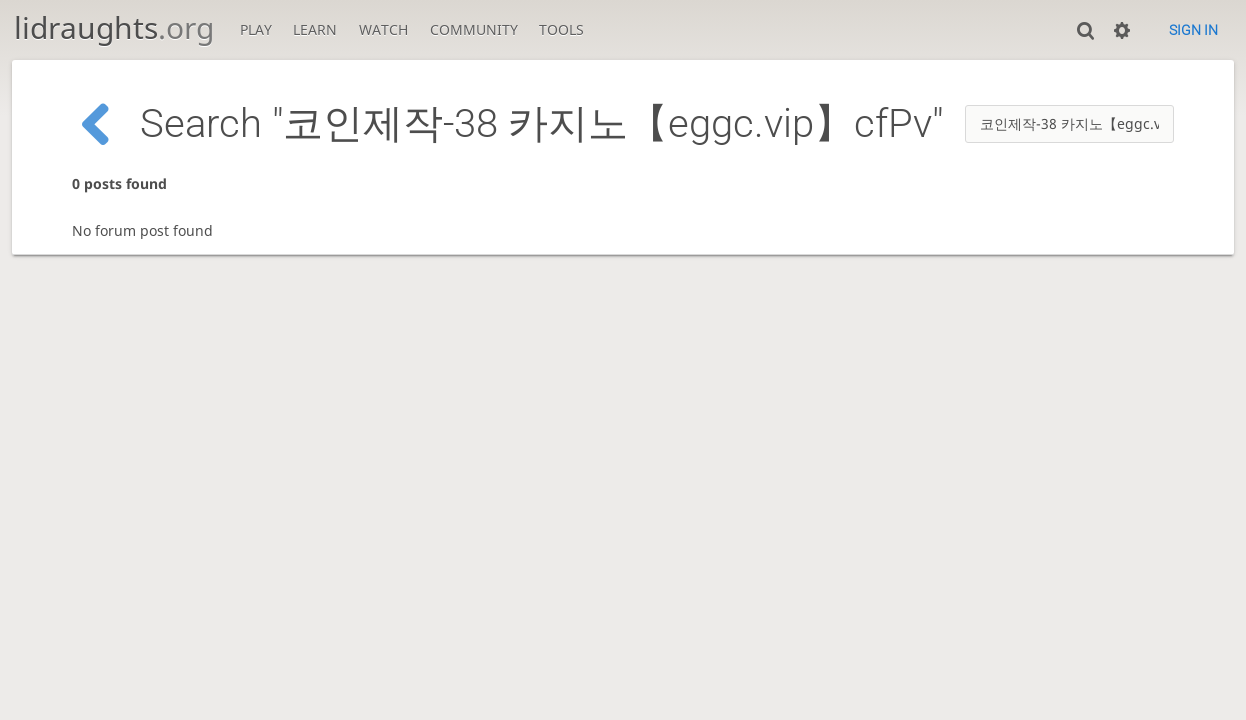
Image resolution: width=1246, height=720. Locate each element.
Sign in (1193, 30)
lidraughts (114, 27)
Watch (383, 29)
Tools (561, 29)
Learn (315, 29)
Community (474, 29)
